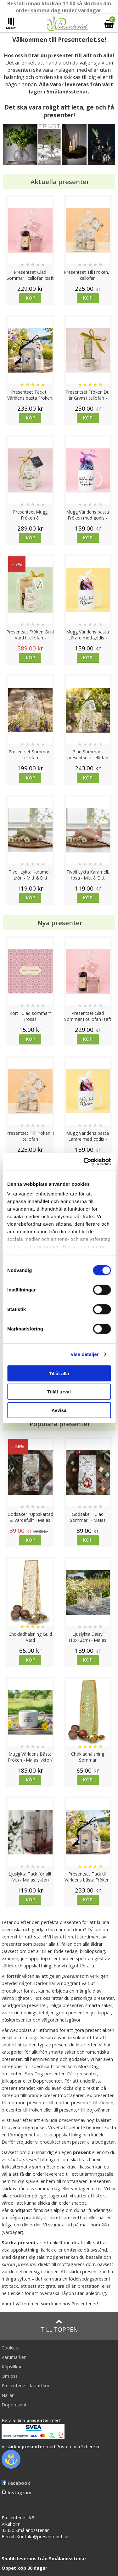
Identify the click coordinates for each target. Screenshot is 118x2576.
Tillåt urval (59, 1391)
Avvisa (59, 1410)
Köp (30, 298)
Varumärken (14, 2357)
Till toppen (59, 2326)
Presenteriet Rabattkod (26, 2385)
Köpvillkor (12, 2367)
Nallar (8, 2395)
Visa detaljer (84, 1354)
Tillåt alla (59, 1373)
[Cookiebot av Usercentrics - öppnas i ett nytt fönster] (84, 1162)
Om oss (10, 2376)
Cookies (10, 2348)
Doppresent (14, 2405)
